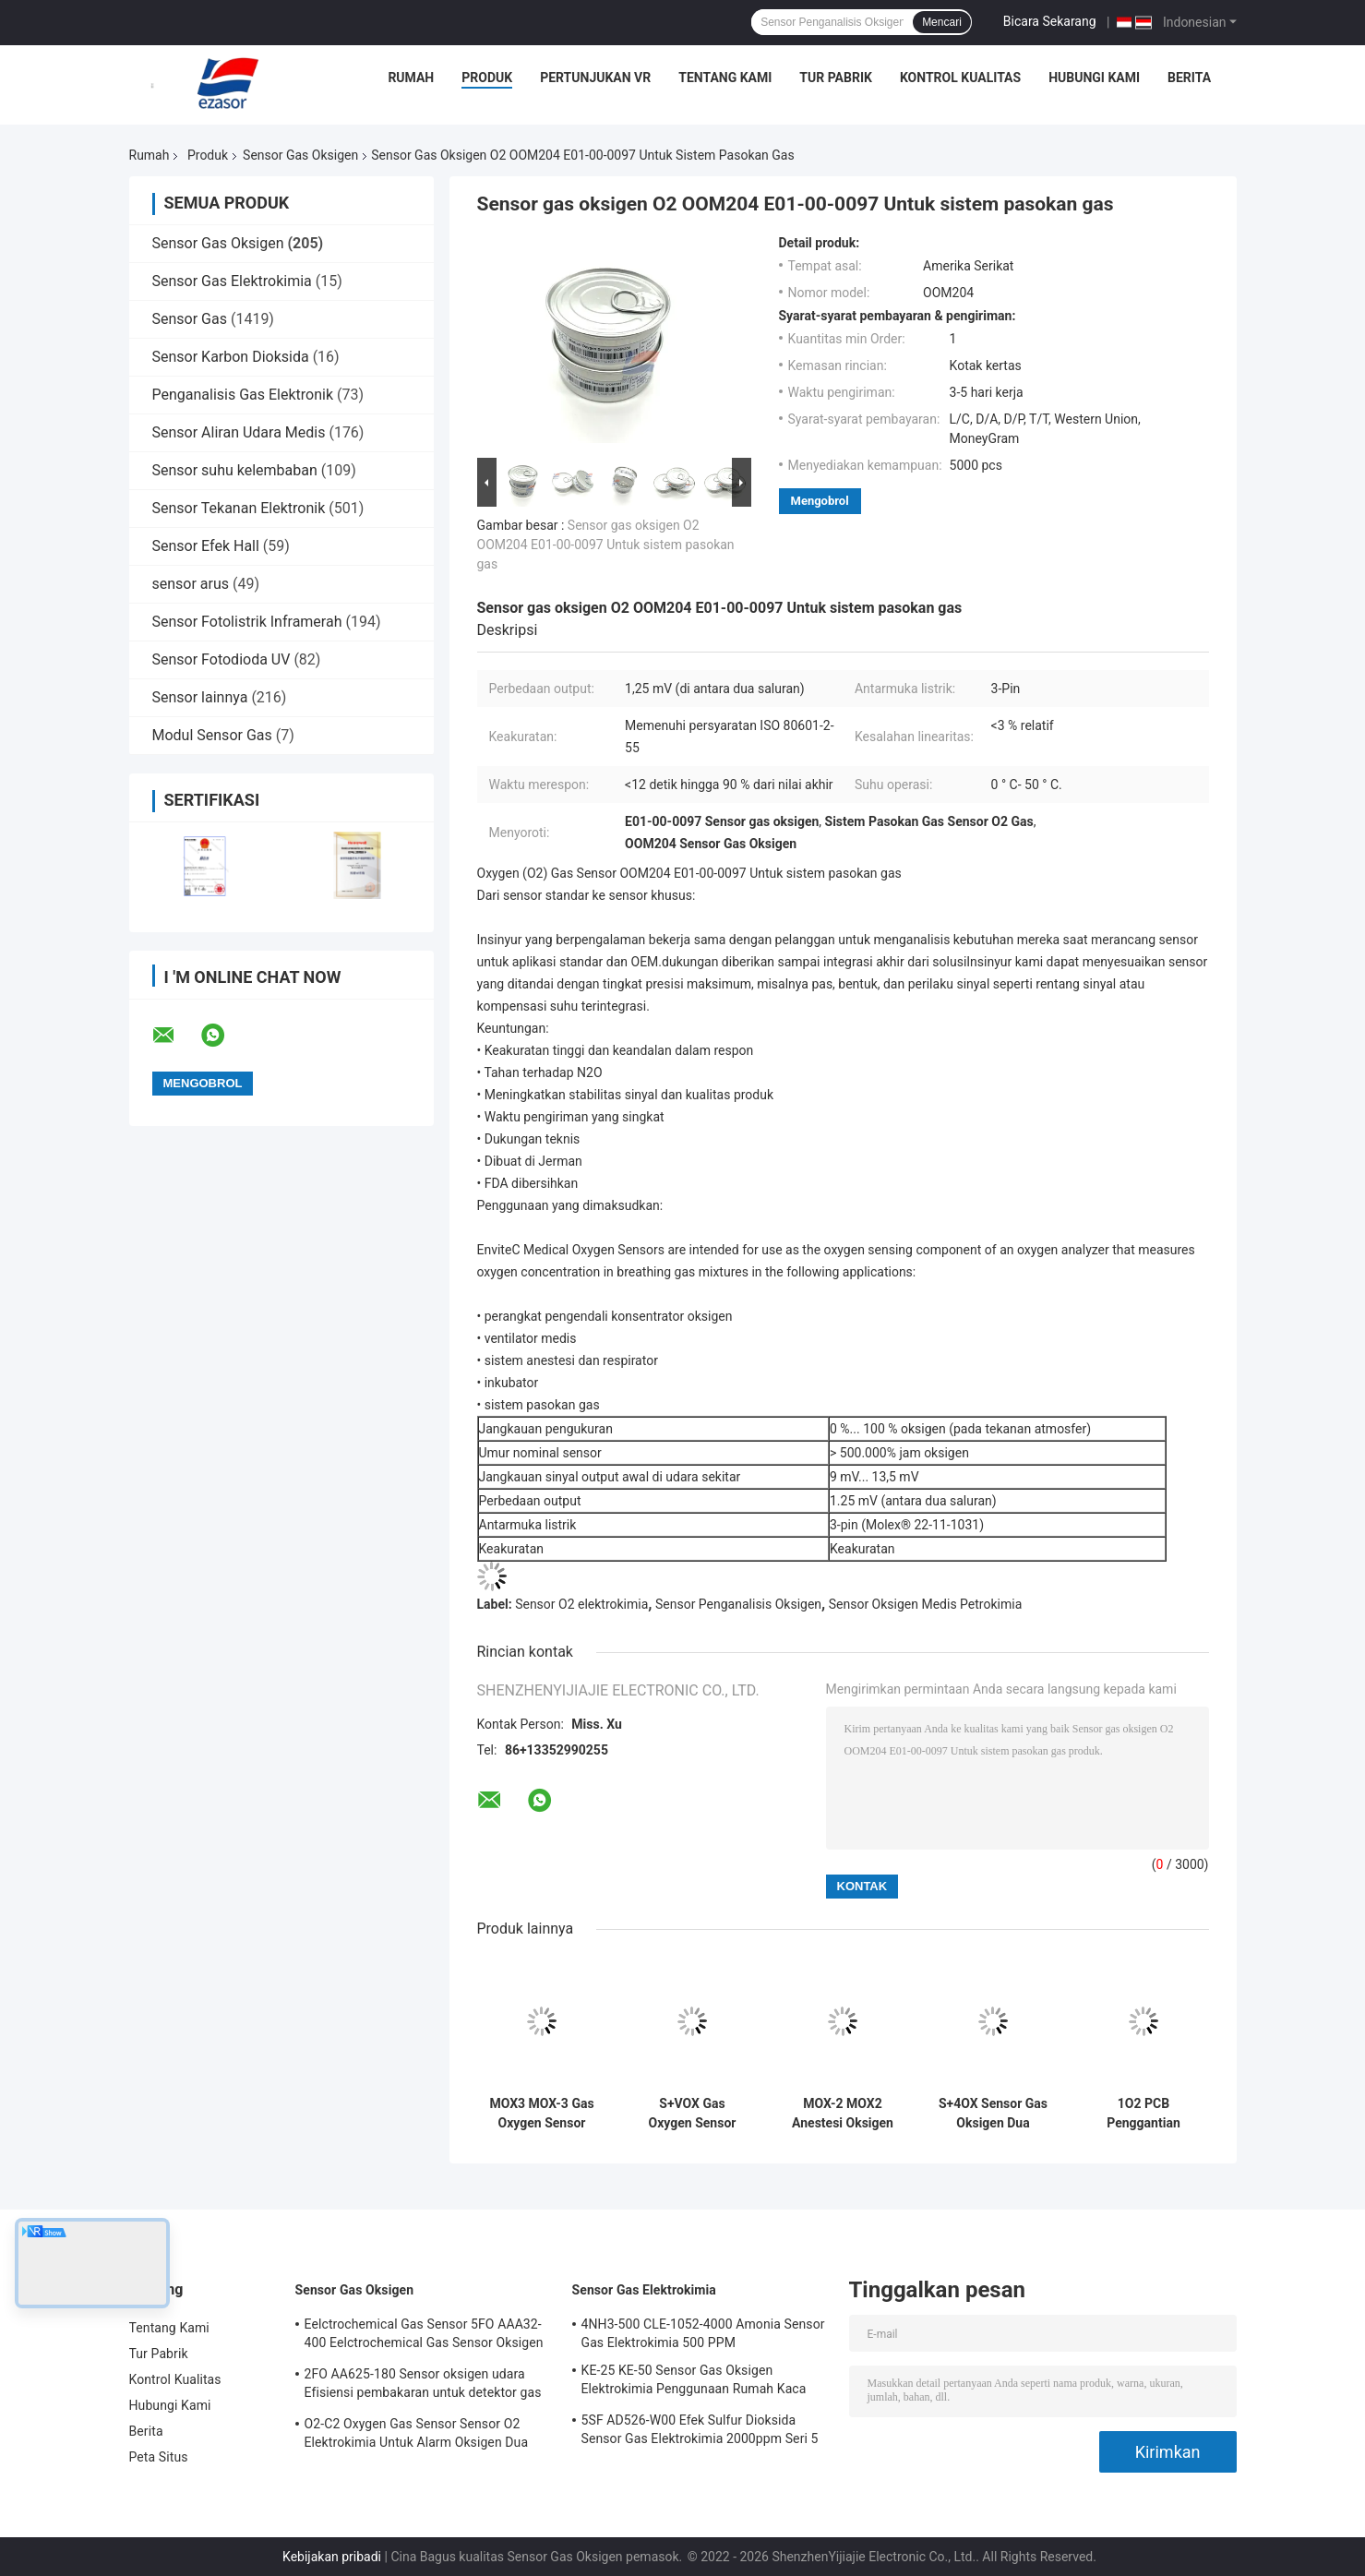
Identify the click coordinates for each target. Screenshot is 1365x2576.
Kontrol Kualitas (960, 77)
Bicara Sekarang (1049, 21)
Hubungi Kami (1094, 77)
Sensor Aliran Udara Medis (239, 432)
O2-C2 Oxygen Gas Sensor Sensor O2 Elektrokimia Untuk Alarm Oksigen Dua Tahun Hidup (417, 2435)
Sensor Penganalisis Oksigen (738, 1604)
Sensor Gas (189, 319)
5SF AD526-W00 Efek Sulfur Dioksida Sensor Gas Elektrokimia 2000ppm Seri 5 (700, 2429)
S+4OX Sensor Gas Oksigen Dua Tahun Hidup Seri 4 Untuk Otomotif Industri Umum (993, 2113)
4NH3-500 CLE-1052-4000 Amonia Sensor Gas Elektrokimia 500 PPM (703, 2333)
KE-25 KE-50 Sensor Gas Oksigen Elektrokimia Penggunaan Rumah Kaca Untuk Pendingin (694, 2382)
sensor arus (191, 584)
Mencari (942, 22)
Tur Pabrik (835, 77)
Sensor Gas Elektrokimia (232, 281)
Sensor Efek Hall (205, 546)
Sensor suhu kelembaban (234, 470)
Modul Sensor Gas (212, 735)
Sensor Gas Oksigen (300, 155)
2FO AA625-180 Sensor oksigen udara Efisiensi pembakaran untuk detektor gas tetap (423, 2385)
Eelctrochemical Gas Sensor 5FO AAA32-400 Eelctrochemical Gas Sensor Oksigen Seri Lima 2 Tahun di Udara (424, 2336)
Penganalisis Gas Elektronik (243, 394)
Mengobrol (820, 501)
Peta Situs (158, 2457)
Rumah (411, 77)
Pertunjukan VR (595, 77)
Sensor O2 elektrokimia (581, 1604)
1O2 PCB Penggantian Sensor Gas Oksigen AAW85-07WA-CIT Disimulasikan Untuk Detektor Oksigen (1143, 2113)
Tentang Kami (725, 77)
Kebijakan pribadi (331, 2556)
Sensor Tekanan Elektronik (239, 508)
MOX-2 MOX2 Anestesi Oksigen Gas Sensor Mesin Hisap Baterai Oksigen (842, 2113)
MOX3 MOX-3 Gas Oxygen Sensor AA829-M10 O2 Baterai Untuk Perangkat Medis (541, 2113)
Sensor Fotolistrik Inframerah (247, 621)
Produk (486, 77)
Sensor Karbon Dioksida (230, 356)
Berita (1189, 77)
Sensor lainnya (200, 697)
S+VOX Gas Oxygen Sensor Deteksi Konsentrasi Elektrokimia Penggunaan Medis (692, 2113)
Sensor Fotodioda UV (221, 659)
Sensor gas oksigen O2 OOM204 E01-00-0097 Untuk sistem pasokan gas (606, 544)
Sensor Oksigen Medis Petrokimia (926, 1604)
